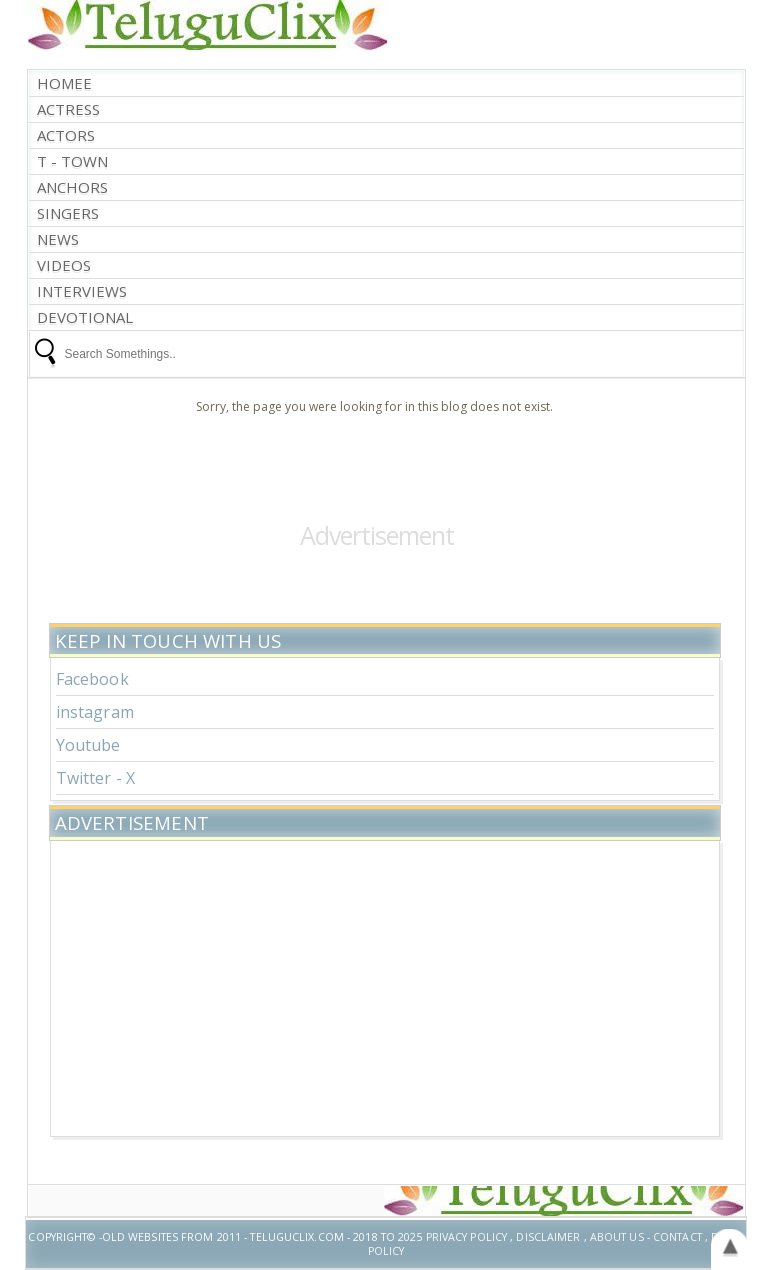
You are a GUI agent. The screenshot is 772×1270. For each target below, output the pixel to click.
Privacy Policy (467, 1237)
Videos (64, 265)
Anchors (72, 187)
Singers (68, 213)
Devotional (85, 317)
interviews (82, 291)
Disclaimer (548, 1237)
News (58, 239)
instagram (95, 712)
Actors (66, 135)
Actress (68, 109)
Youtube (88, 745)
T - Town (72, 161)
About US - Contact (646, 1237)
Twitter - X (96, 778)
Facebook (92, 679)
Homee (64, 83)
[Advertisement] (385, 986)
